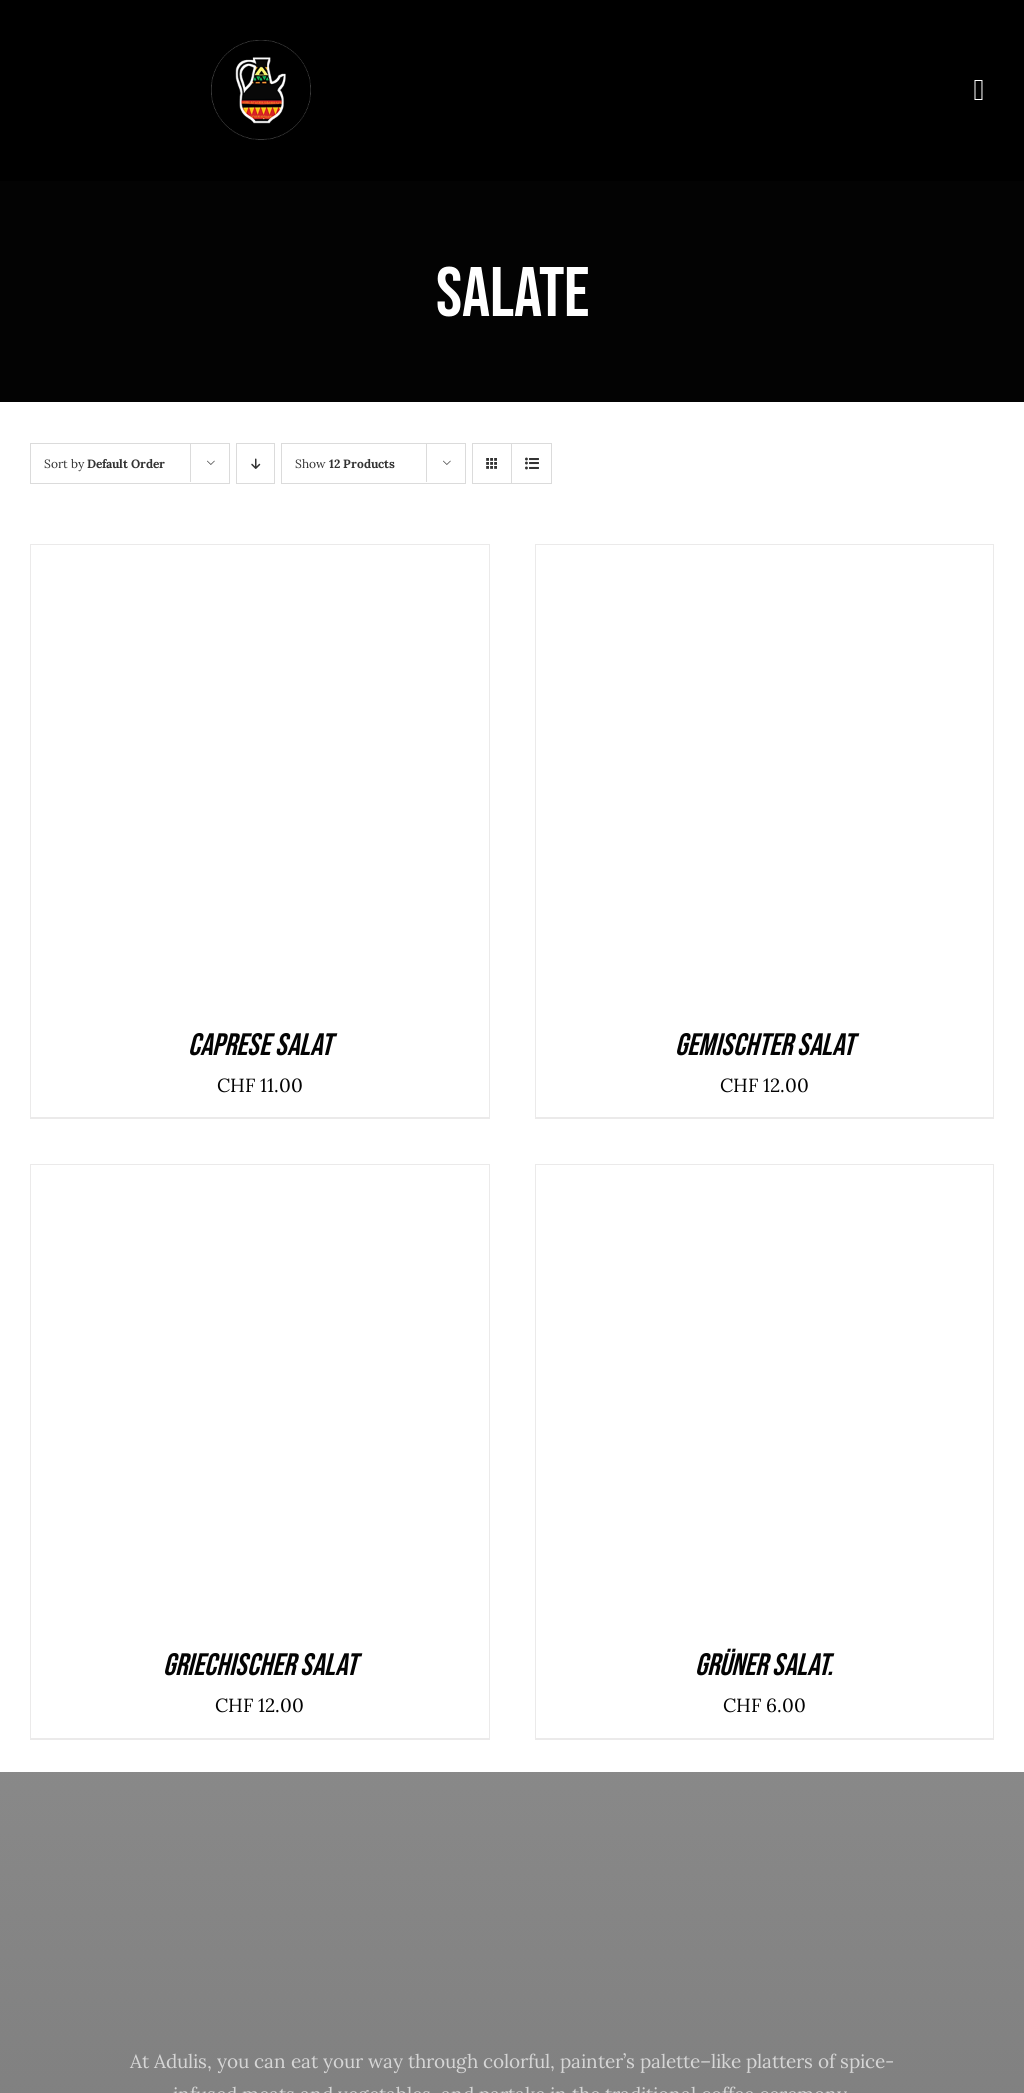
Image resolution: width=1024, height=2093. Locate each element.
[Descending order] (255, 463)
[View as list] (531, 463)
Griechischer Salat (260, 1665)
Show (345, 463)
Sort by (104, 463)
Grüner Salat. (764, 1665)
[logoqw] (261, 49)
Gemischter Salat (764, 1045)
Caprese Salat (260, 1045)
